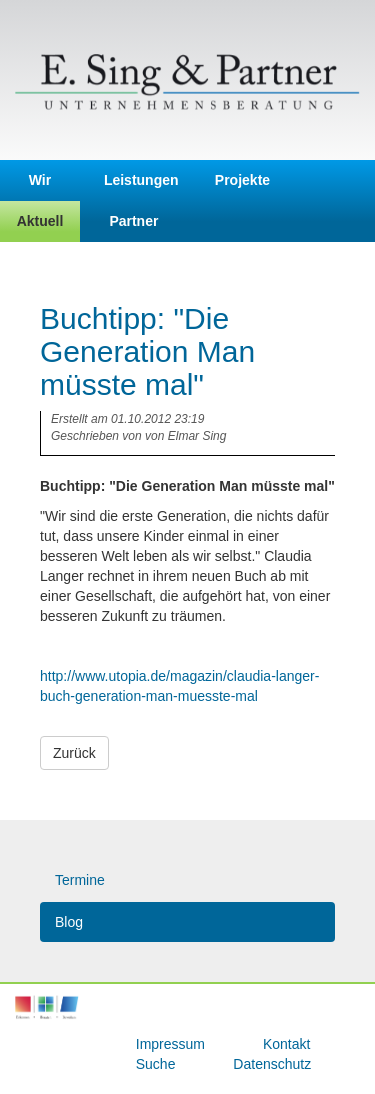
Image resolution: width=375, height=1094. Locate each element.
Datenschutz (272, 1064)
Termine (80, 880)
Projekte (242, 180)
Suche (158, 1064)
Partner (133, 221)
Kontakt (286, 1044)
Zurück (74, 753)
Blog (69, 922)
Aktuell (40, 221)
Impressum (172, 1044)
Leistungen (141, 180)
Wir (40, 180)
